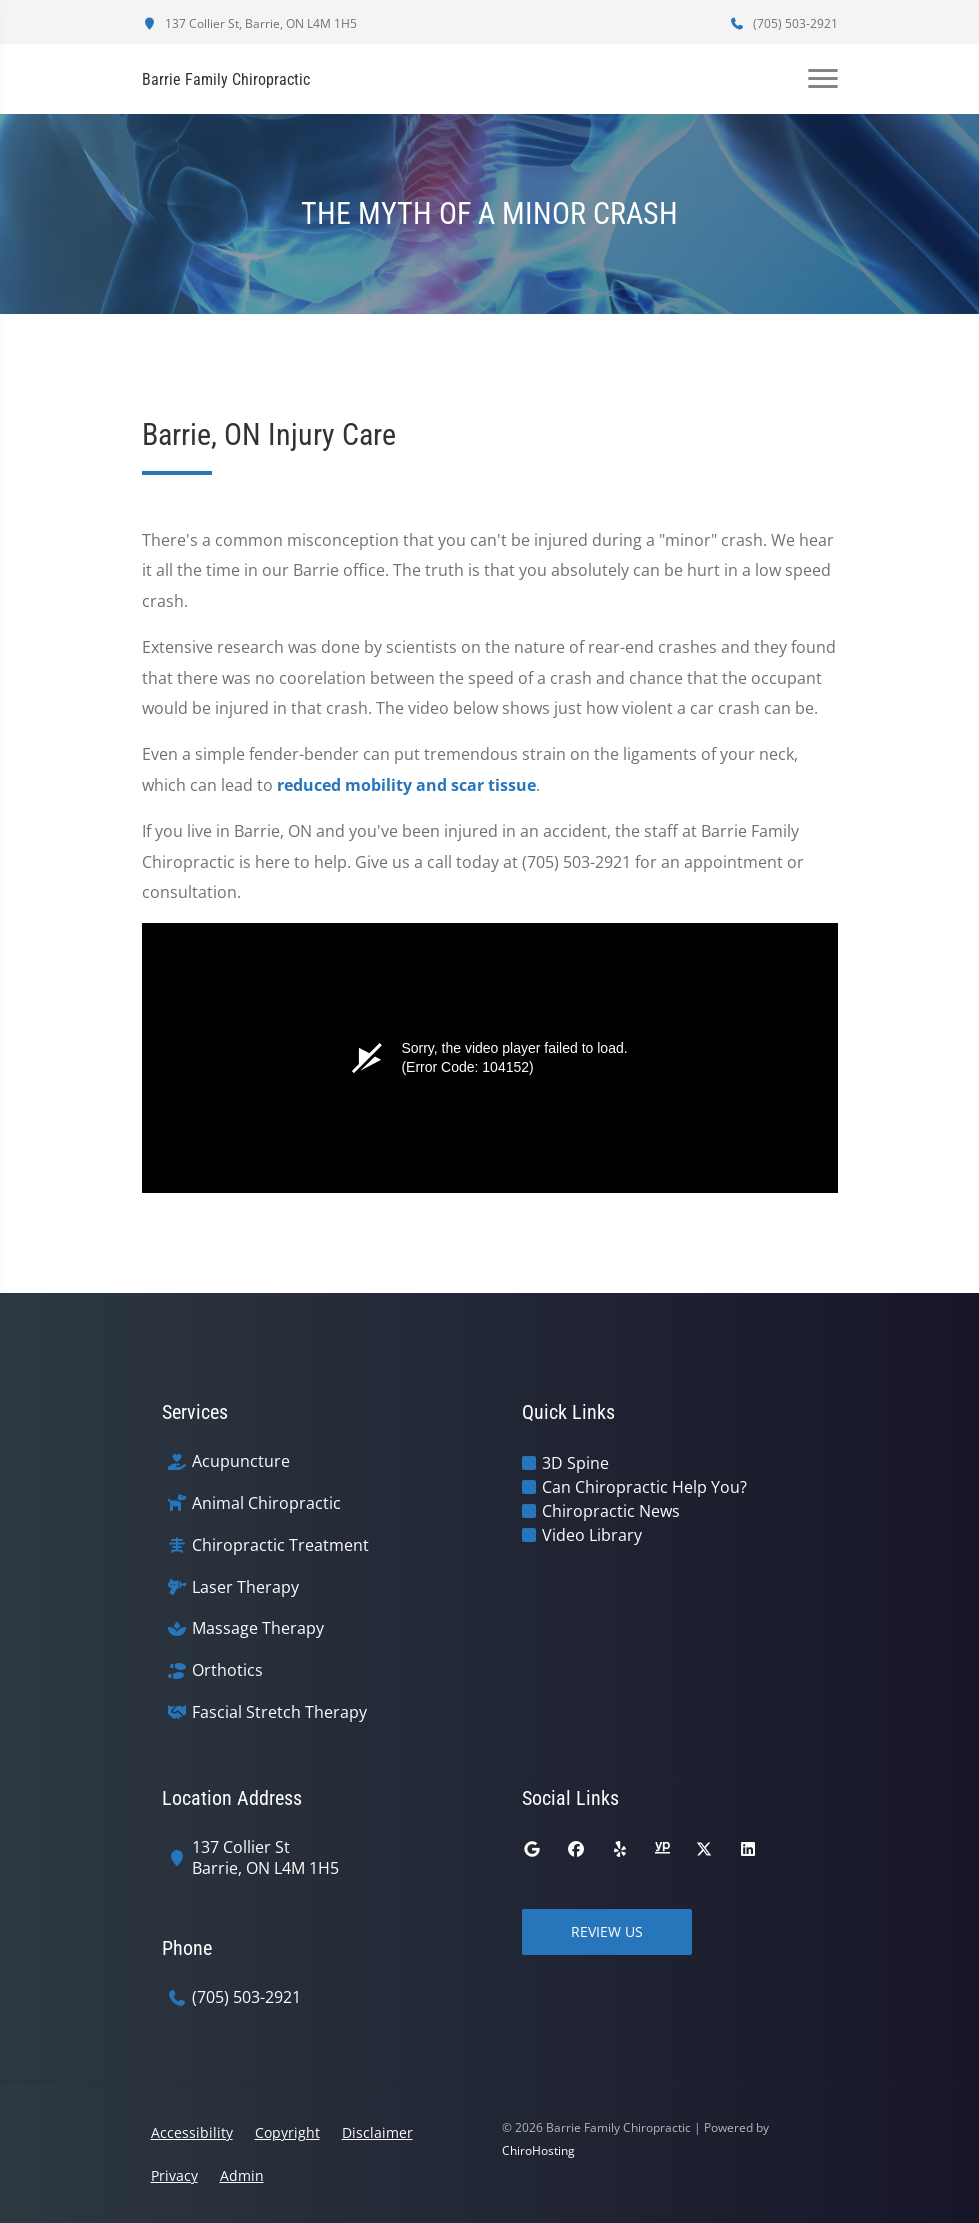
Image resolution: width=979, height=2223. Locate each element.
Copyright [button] (287, 2132)
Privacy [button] (174, 2175)
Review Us (607, 1931)
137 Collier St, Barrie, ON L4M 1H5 (249, 23)
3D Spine (575, 1463)
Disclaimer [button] (377, 2132)
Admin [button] (242, 2175)
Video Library (592, 1535)
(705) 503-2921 (784, 23)
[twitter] (704, 1849)
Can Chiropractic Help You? (644, 1487)
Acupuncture (241, 1461)
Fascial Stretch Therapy (279, 1712)
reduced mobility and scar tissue (406, 785)
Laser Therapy (245, 1587)
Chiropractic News (611, 1511)
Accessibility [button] (192, 2132)
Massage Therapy (258, 1628)
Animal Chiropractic (266, 1503)
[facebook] (576, 1849)
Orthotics (227, 1670)
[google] (532, 1849)
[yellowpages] (662, 1849)
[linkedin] (748, 1849)
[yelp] (620, 1849)
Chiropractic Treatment (280, 1545)
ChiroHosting (538, 2150)
